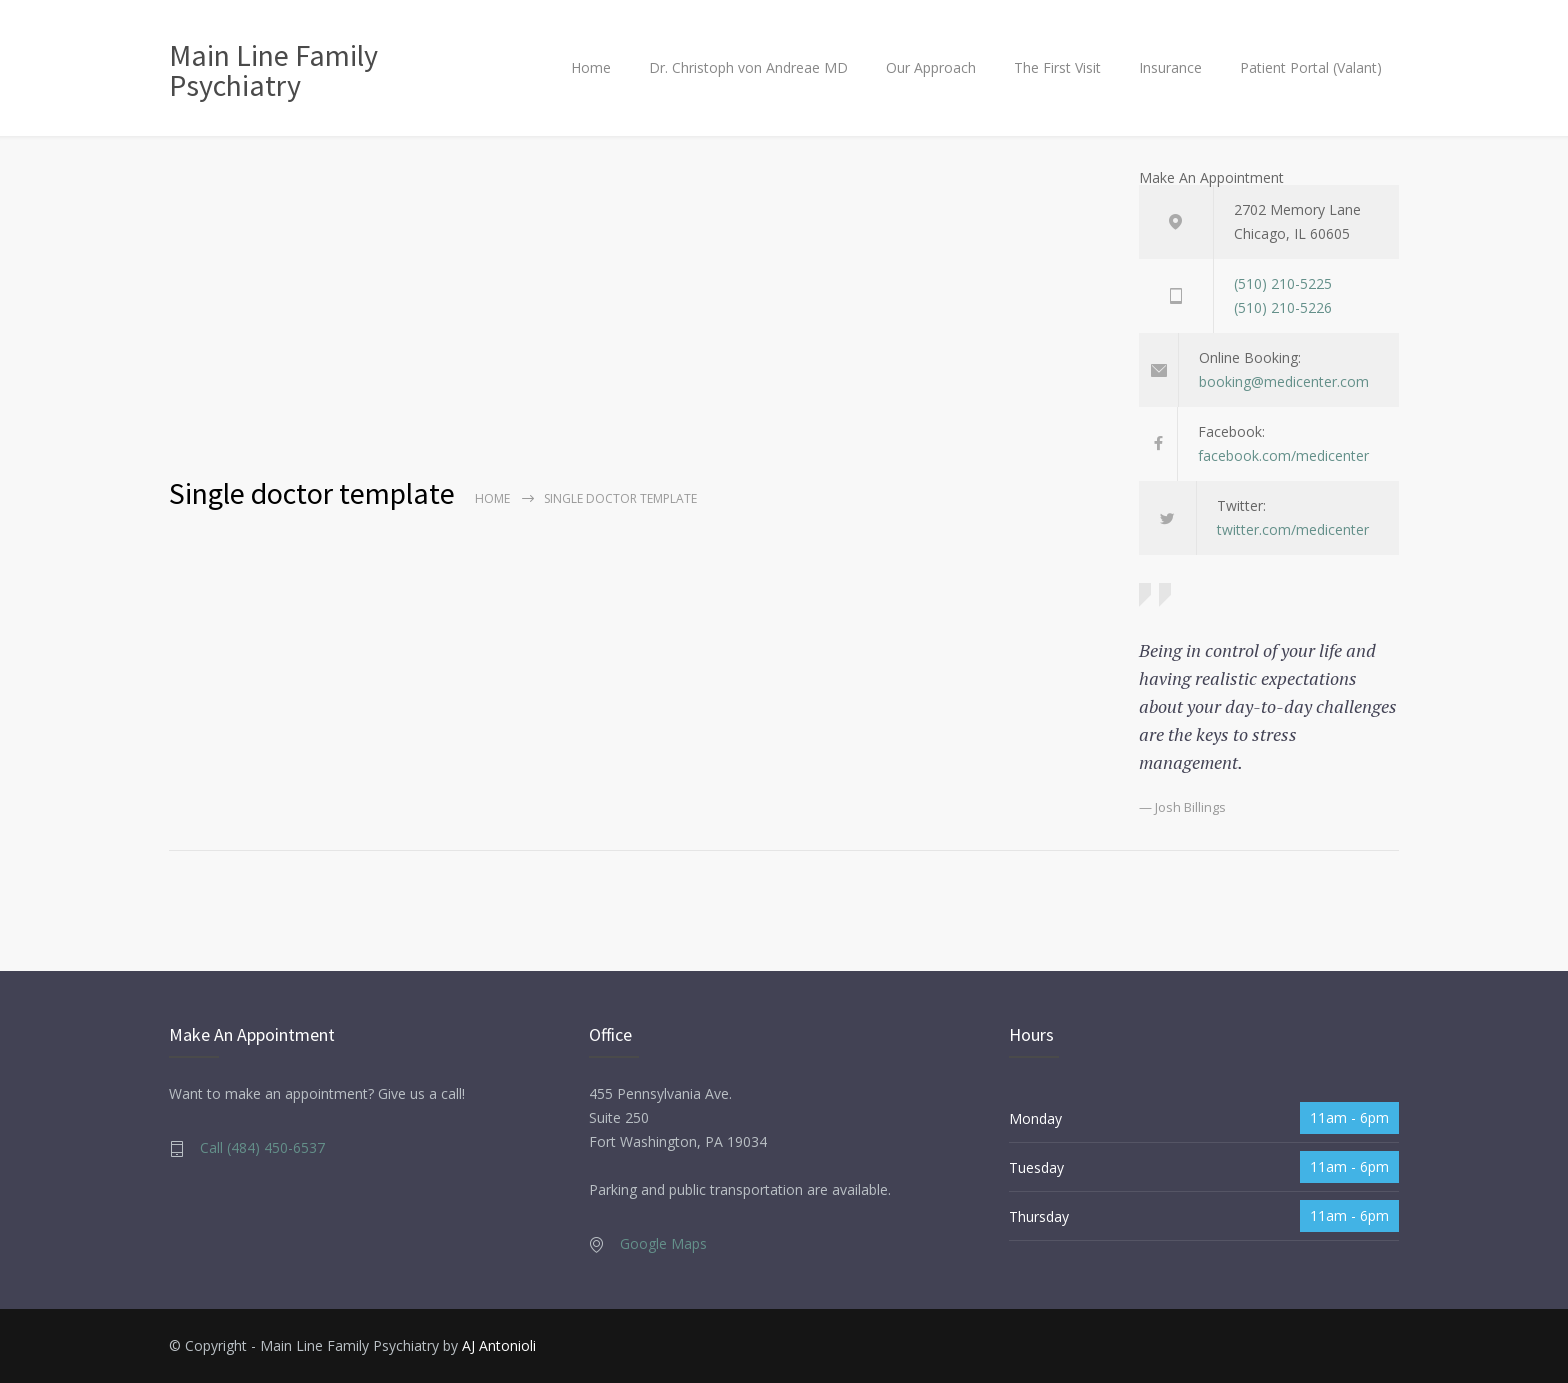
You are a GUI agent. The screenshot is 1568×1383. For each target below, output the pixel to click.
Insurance (1170, 67)
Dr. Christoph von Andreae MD (748, 67)
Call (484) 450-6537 (262, 1147)
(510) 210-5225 (1283, 283)
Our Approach (931, 67)
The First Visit (1057, 67)
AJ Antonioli (499, 1345)
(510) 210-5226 (1283, 307)
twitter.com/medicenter (1293, 529)
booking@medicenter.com (1284, 381)
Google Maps (663, 1243)
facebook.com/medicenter (1283, 455)
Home (591, 67)
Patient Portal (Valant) (1311, 67)
